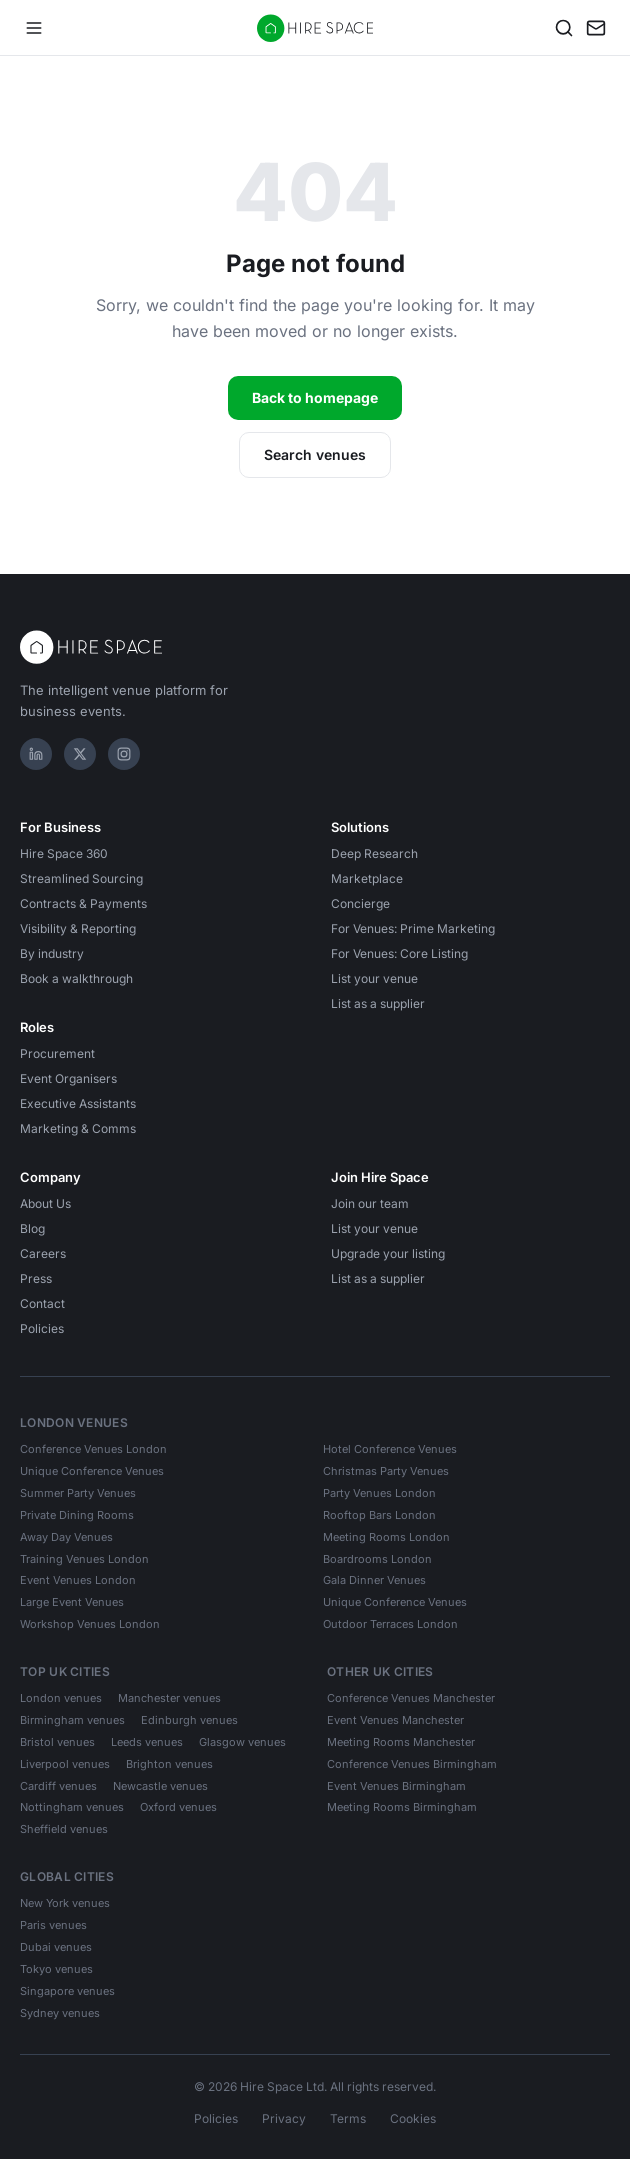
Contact (42, 1303)
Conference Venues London (93, 1449)
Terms (348, 2118)
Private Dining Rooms (77, 1515)
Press (36, 1278)
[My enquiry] (596, 28)
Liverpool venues (65, 1764)
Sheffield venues (64, 1829)
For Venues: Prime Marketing (413, 928)
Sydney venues (60, 2013)
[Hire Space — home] (315, 28)
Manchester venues (169, 1698)
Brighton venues (169, 1764)
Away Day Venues (66, 1537)
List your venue (374, 978)
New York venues (65, 1903)
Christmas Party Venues (386, 1471)
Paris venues (53, 1925)
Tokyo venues (56, 1969)
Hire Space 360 (64, 853)
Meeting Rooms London (386, 1537)
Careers (43, 1253)
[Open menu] (34, 28)
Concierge (360, 903)
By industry (52, 953)
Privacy (284, 2118)
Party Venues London (379, 1493)
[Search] (564, 28)
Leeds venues (147, 1742)
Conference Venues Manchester (411, 1698)
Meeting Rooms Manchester (401, 1742)
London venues (61, 1698)
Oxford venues (178, 1807)
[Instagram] (124, 754)
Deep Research (374, 853)
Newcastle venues (160, 1786)
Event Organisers (68, 1078)
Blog (32, 1228)
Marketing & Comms (78, 1128)
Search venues (315, 454)
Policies (42, 1328)
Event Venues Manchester (395, 1720)
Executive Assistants (78, 1103)
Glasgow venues (242, 1742)
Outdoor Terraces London (390, 1624)
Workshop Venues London (90, 1624)
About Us (45, 1203)
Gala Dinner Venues (374, 1580)
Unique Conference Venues (92, 1471)
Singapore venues (67, 1991)
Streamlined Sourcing (81, 878)
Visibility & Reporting (78, 928)
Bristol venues (57, 1742)
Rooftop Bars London (379, 1515)
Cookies (413, 2118)
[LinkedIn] (36, 754)
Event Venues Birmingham (396, 1786)
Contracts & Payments (83, 903)
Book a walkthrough (76, 978)
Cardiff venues (58, 1786)
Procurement (57, 1053)
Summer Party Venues (78, 1493)
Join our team (370, 1203)
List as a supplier (378, 1003)
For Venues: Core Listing (399, 953)
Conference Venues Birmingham (412, 1764)
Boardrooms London (377, 1559)
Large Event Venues (72, 1602)
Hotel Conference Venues (390, 1449)
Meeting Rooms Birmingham (402, 1807)
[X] (80, 754)
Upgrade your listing (388, 1253)
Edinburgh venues (189, 1720)
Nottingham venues (72, 1807)
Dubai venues (56, 1947)
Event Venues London (78, 1580)
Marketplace (367, 878)
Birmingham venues (72, 1720)
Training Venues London (84, 1559)
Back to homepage (315, 397)
